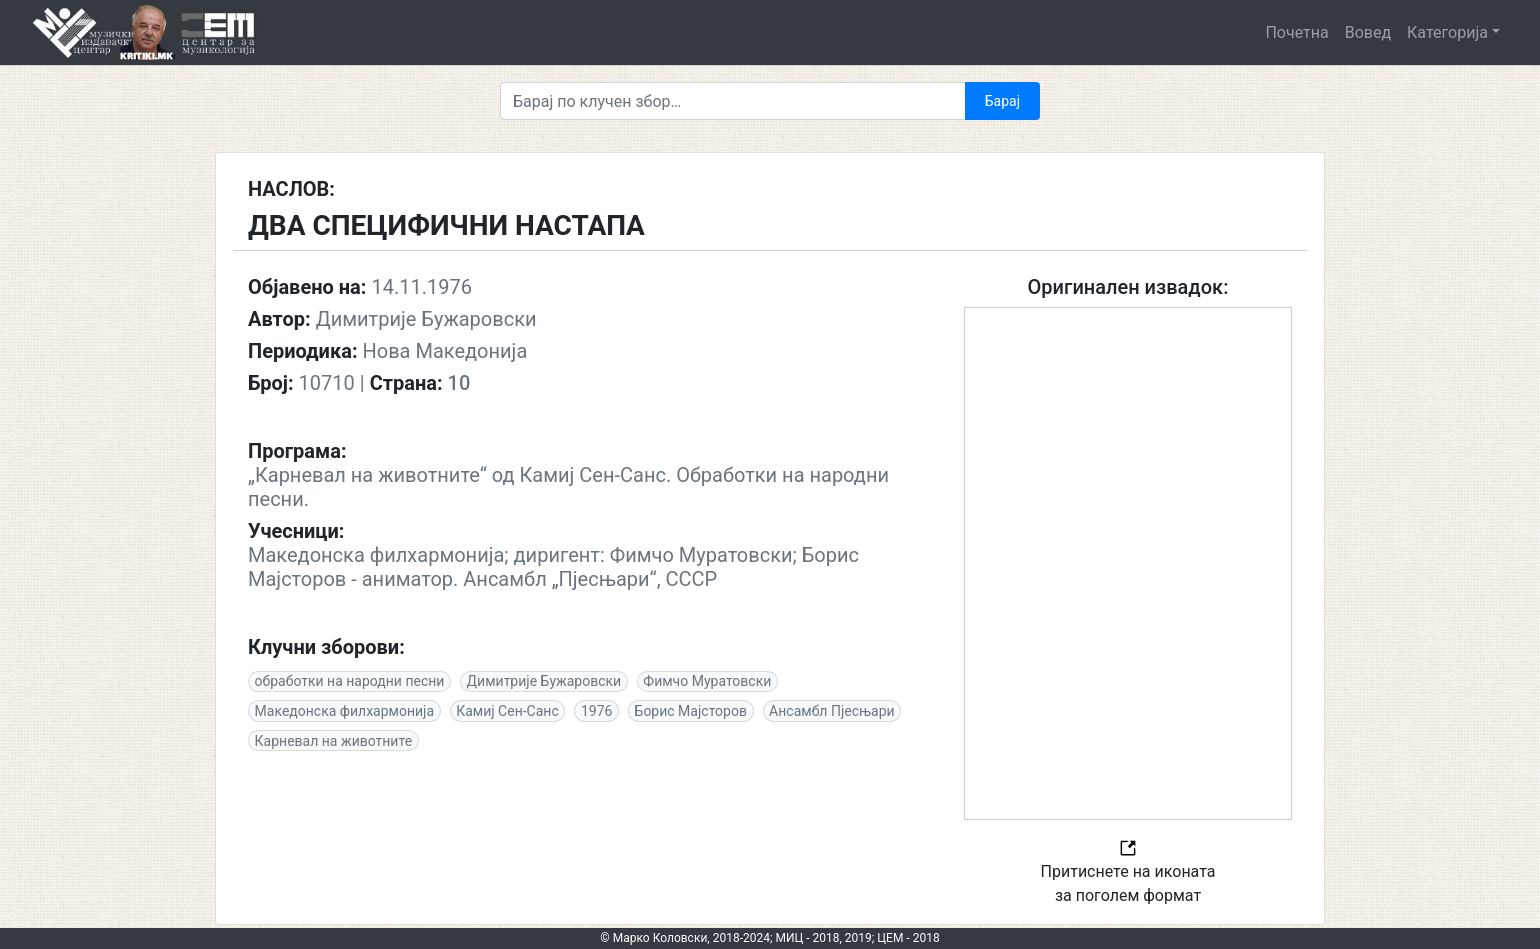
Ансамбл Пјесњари (832, 711)
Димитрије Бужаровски (544, 681)
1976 (596, 711)
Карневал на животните (333, 741)
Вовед (1368, 32)
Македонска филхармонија (344, 711)
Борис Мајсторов (691, 711)
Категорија (1447, 32)
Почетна (1296, 32)
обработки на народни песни (350, 681)
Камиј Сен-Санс (507, 711)
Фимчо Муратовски (707, 681)
